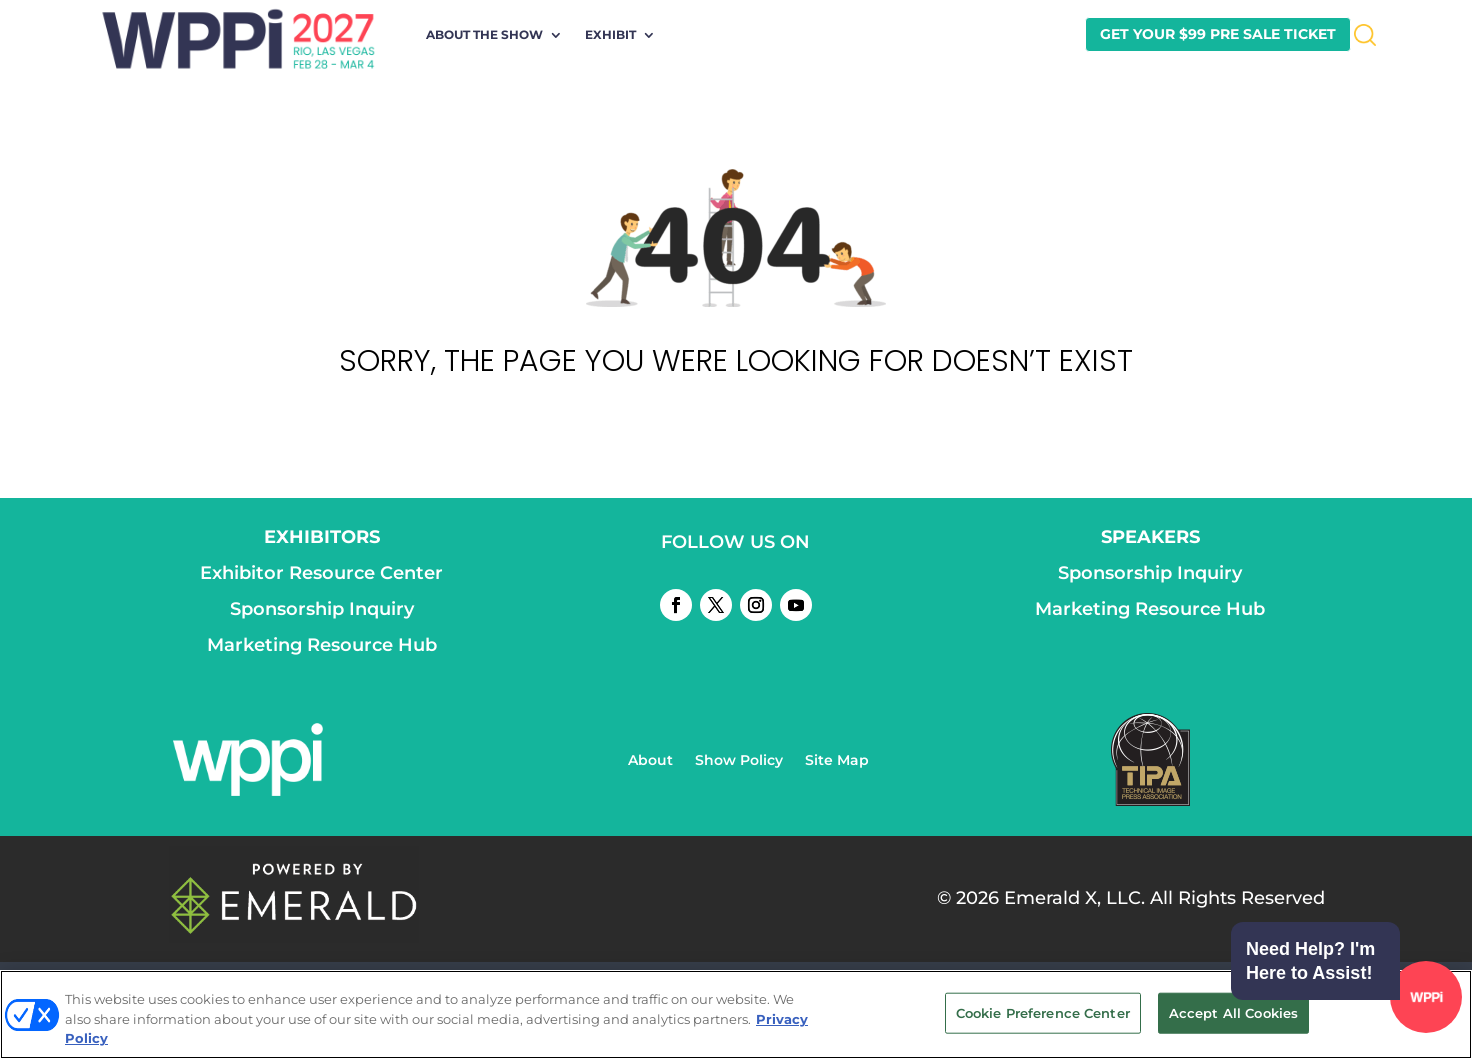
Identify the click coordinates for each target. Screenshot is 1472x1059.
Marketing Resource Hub (322, 645)
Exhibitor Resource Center (321, 573)
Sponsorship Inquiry (322, 609)
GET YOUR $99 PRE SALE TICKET (1218, 34)
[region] (736, 1014)
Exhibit (610, 35)
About (650, 761)
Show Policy (739, 761)
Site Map (837, 761)
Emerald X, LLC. (1074, 898)
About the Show (484, 35)
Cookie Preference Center (1043, 1012)
